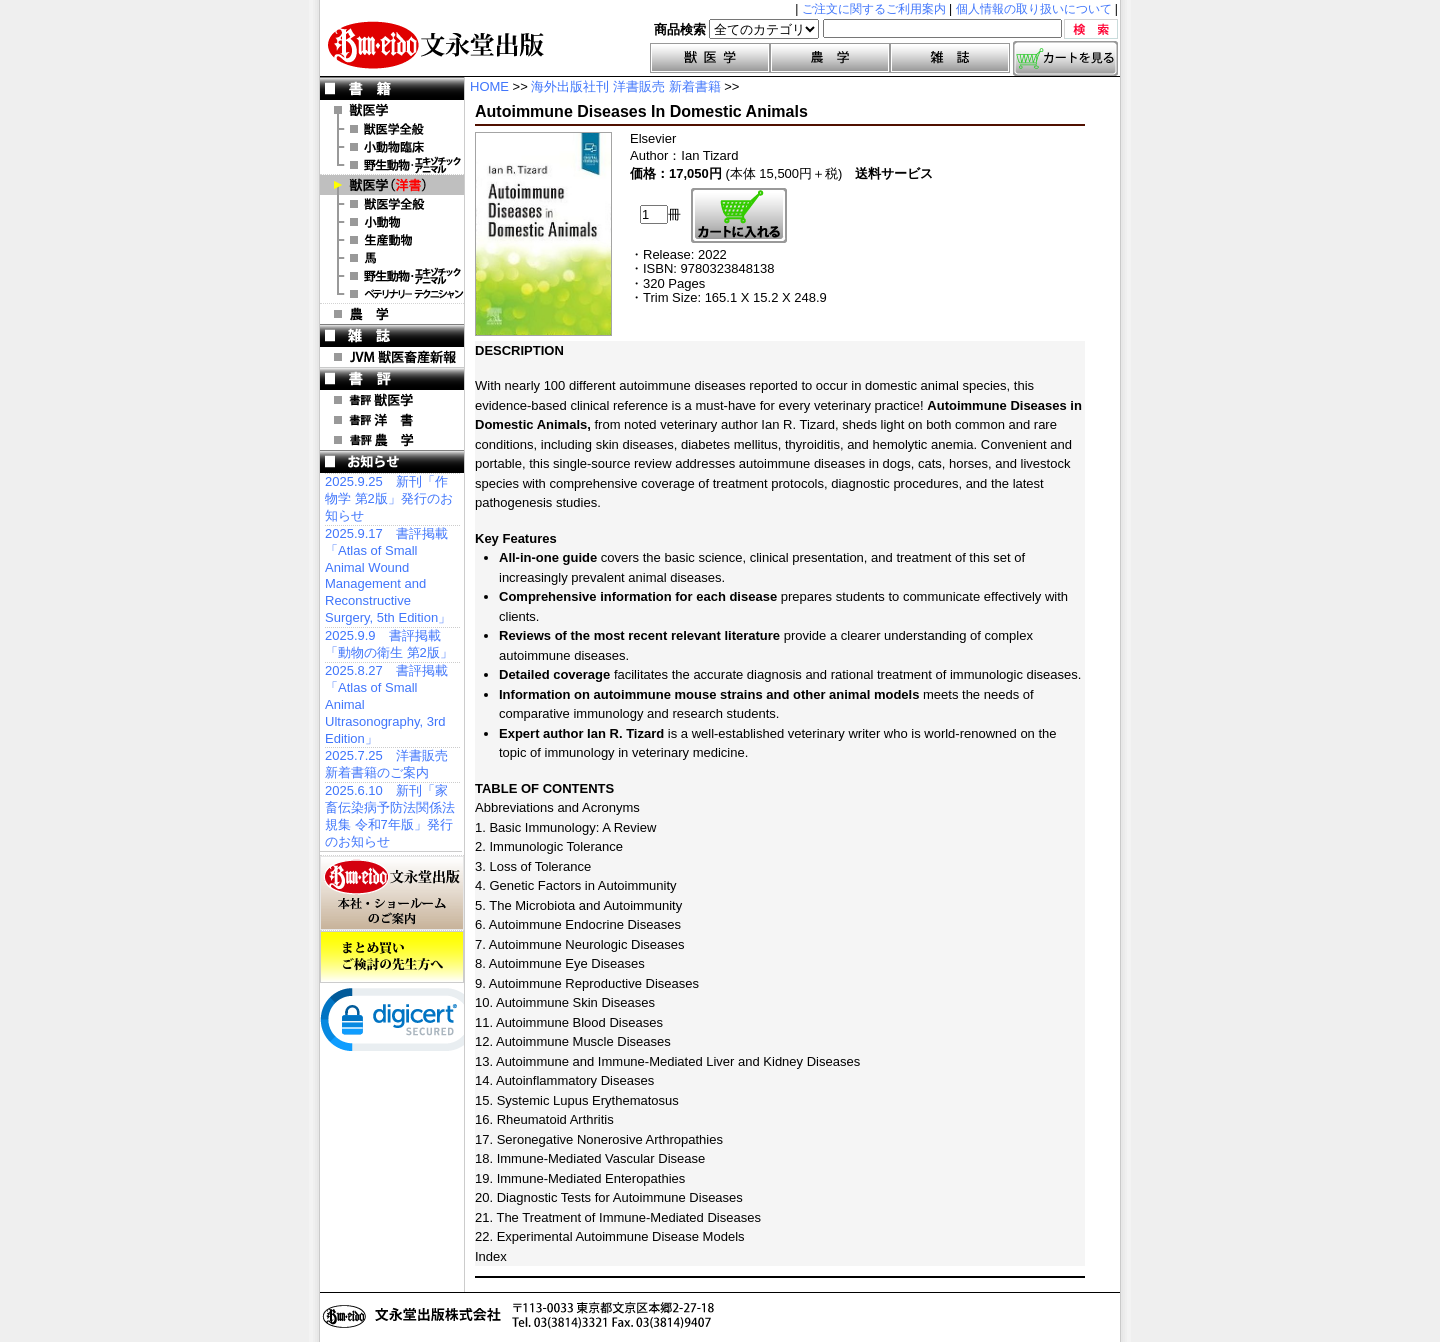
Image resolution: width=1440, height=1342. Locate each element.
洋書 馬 (392, 258)
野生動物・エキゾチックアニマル (392, 165)
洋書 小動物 (392, 222)
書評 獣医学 (392, 400)
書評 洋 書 (392, 420)
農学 (830, 58)
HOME (489, 86)
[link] (400, 1024)
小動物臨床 (392, 147)
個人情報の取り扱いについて (1034, 9)
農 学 (392, 314)
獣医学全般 (392, 129)
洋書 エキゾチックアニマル (392, 276)
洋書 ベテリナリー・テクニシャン (392, 294)
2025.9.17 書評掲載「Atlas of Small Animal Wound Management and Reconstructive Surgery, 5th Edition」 (388, 575)
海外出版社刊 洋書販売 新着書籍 (625, 86)
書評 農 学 (392, 440)
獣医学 (710, 58)
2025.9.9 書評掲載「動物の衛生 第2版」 (389, 644)
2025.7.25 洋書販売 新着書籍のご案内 (386, 764)
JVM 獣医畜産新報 (392, 357)
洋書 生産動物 (392, 240)
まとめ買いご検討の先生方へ (392, 957)
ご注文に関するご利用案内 (874, 9)
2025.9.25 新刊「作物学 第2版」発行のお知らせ (389, 498)
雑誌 (950, 58)
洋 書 (392, 185)
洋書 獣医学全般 (392, 204)
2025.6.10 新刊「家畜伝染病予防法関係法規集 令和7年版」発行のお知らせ (390, 816)
